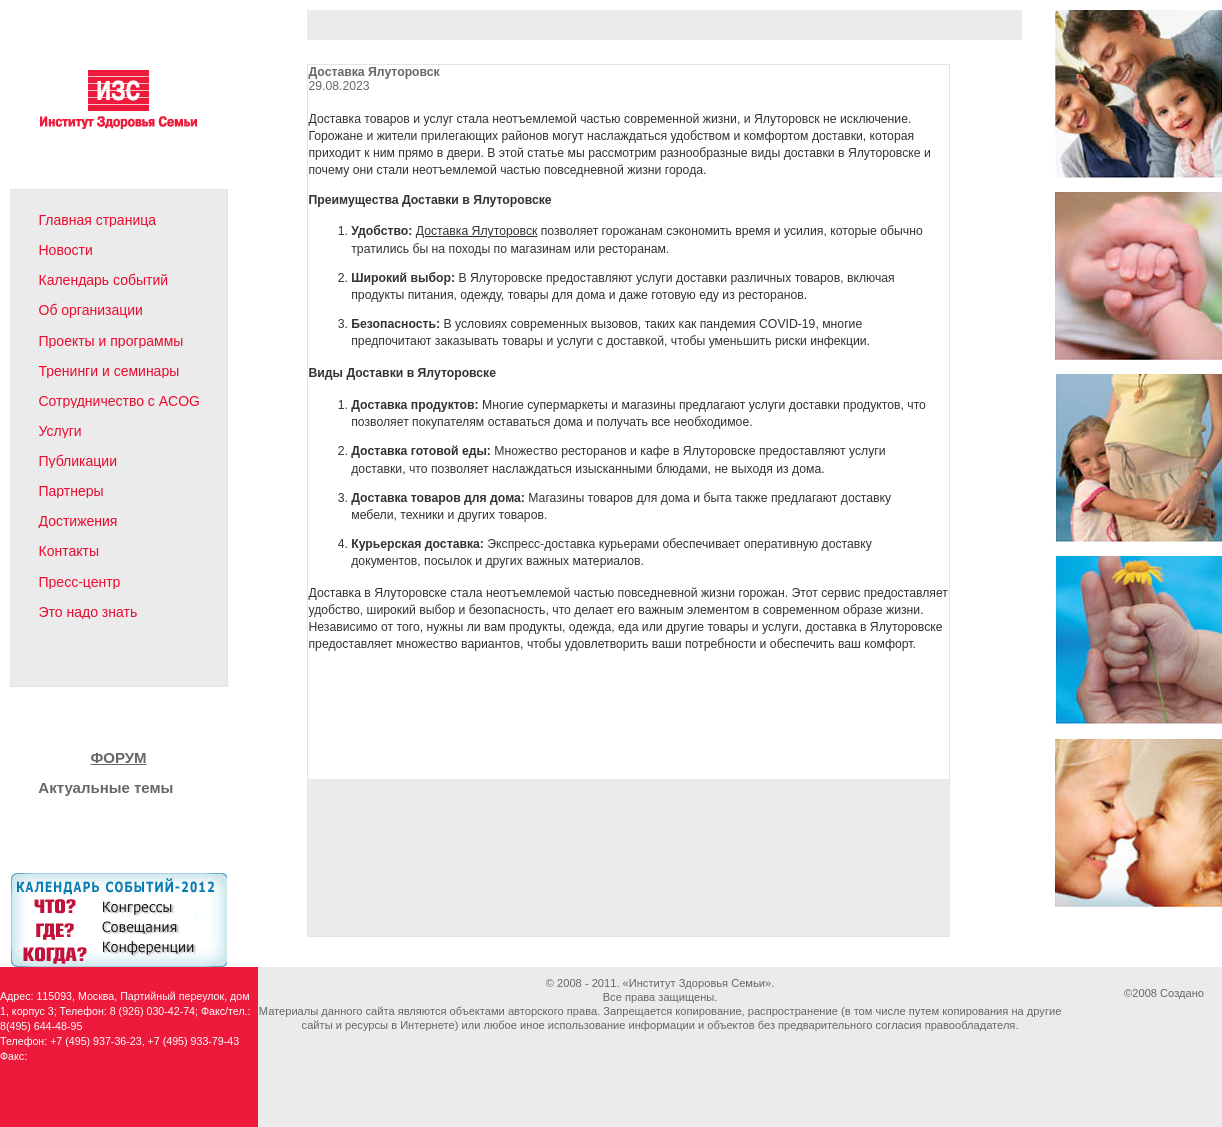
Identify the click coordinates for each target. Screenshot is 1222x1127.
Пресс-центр (80, 582)
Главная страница (98, 220)
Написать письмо (97, 665)
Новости (66, 250)
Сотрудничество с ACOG (119, 401)
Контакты (69, 551)
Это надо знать (88, 612)
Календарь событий (104, 280)
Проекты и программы (111, 341)
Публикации (78, 461)
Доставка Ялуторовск (477, 231)
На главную (59, 665)
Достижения (78, 521)
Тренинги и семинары (109, 371)
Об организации (91, 310)
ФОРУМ (118, 757)
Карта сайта (135, 665)
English (175, 665)
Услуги (60, 431)
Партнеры (71, 491)
